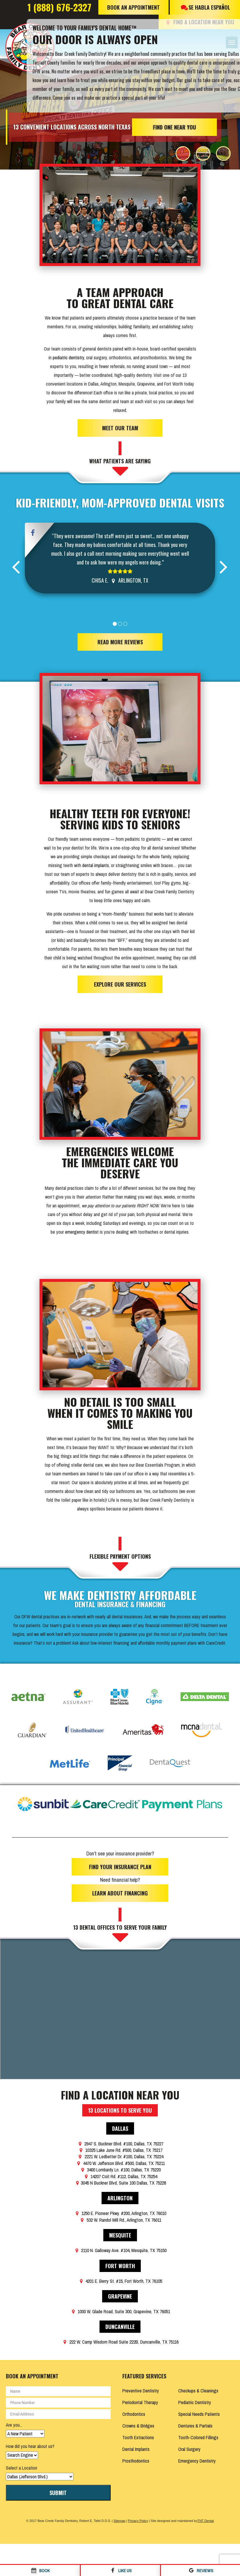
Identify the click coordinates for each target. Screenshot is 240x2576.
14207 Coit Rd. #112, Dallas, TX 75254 (120, 2173)
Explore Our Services (120, 981)
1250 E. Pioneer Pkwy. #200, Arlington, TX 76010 (120, 2210)
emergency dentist (82, 1229)
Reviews (200, 2571)
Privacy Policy (138, 2518)
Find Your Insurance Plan (120, 1864)
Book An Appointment (133, 7)
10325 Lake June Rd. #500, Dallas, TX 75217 (120, 2147)
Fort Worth (120, 2263)
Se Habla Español (205, 7)
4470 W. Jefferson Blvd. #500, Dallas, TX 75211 (119, 2160)
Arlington (120, 2195)
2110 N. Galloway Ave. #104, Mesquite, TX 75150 (120, 2247)
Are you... (14, 2422)
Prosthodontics (135, 2458)
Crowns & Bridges (138, 2423)
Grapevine (120, 2293)
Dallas (120, 2125)
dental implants (95, 862)
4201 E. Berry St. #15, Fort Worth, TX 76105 (120, 2278)
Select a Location (21, 2465)
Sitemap (119, 2518)
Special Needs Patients (199, 2411)
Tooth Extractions (138, 2434)
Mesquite (120, 2232)
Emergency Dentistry (197, 2458)
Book (40, 2571)
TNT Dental (205, 2518)
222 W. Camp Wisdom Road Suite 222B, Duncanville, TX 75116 (119, 2339)
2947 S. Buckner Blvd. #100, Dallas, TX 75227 (120, 2141)
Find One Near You (174, 124)
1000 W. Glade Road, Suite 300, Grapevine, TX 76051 (120, 2308)
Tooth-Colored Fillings (198, 2434)
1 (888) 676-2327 (59, 7)
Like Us (120, 2571)
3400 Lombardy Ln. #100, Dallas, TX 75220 (120, 2167)
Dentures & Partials (195, 2423)
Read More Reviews (120, 639)
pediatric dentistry (68, 355)
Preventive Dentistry (140, 2388)
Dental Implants (136, 2446)
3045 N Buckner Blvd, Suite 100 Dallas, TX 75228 (120, 2180)
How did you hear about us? (30, 2443)
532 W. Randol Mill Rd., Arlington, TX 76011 (120, 2217)
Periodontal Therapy (140, 2399)
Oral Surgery (189, 2446)
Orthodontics (133, 2411)
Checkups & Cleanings (198, 2388)
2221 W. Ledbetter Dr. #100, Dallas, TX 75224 (120, 2154)
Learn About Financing (120, 1890)
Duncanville (120, 2324)
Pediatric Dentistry (194, 2399)
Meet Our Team (120, 425)
